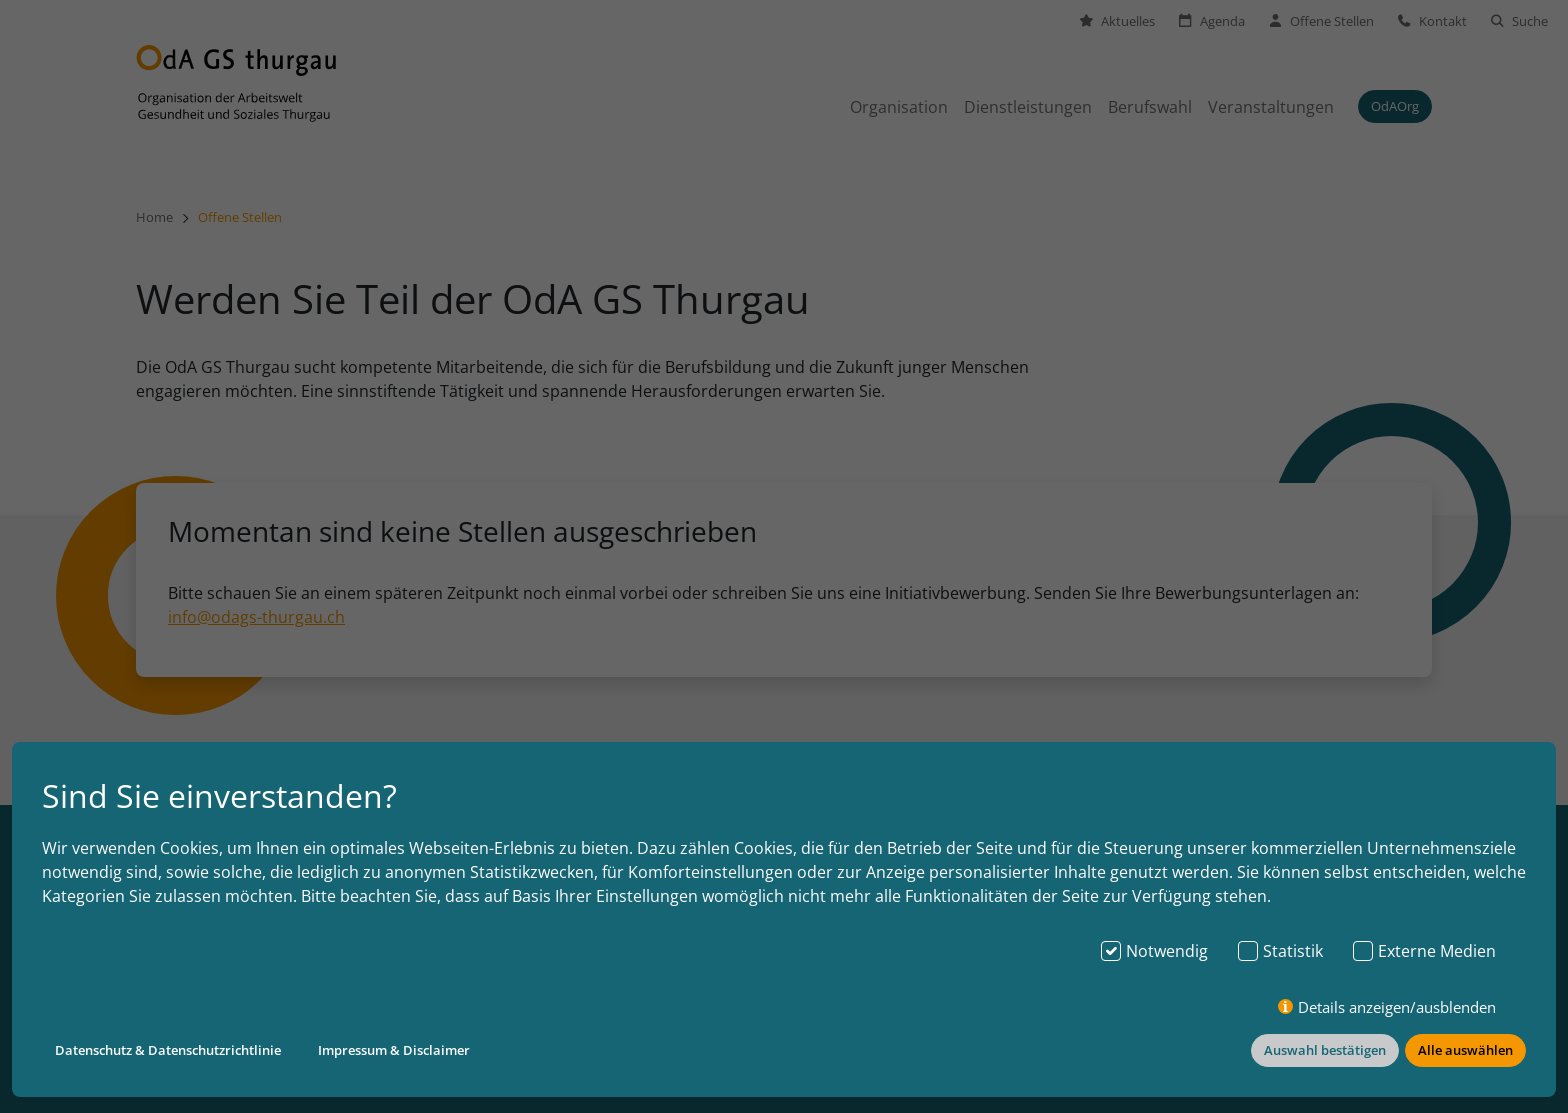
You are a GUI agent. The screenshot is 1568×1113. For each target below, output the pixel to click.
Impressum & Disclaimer (394, 1050)
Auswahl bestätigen (1325, 1050)
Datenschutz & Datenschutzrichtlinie (168, 1050)
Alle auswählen (1465, 1050)
